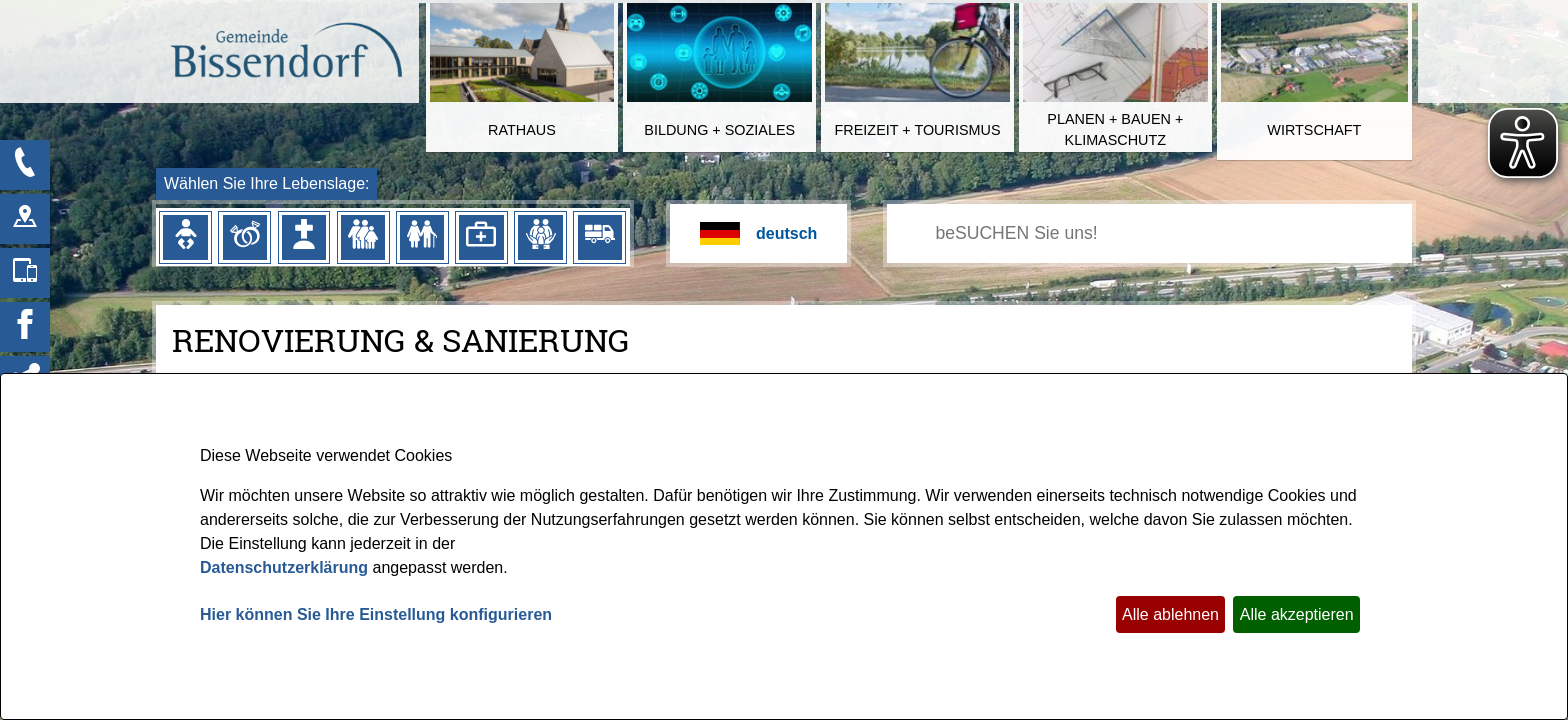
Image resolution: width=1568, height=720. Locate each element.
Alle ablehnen (1170, 614)
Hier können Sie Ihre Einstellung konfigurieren (376, 614)
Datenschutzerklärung (284, 567)
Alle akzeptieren (1297, 614)
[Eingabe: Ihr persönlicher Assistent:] (1171, 233)
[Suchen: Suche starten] (915, 234)
